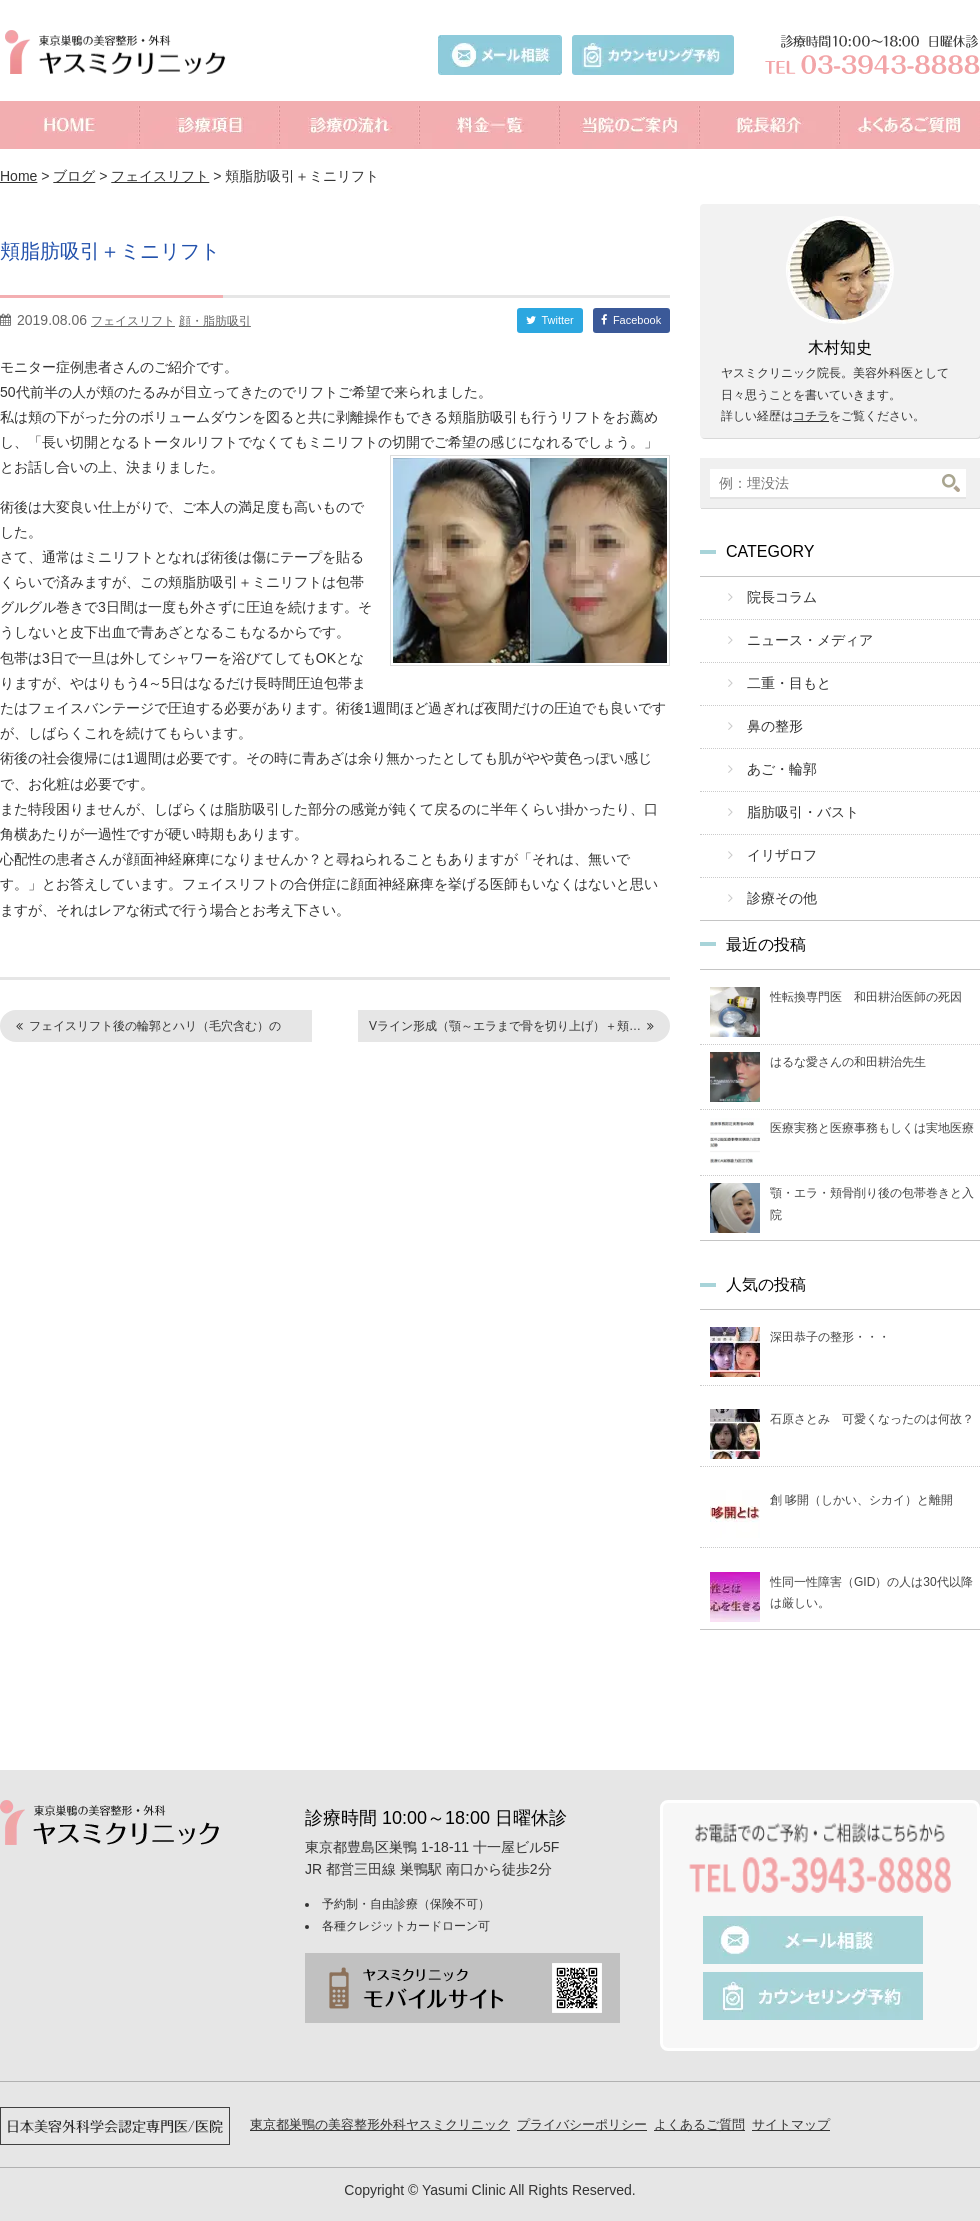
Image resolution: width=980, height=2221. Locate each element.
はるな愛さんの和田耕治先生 (848, 1038)
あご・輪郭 (776, 756)
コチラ (811, 416)
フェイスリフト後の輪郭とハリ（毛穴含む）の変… (145, 1030)
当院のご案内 (630, 125)
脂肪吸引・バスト (796, 796)
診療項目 (210, 125)
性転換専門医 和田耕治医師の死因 (866, 973)
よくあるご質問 (910, 125)
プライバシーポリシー (582, 2100)
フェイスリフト (160, 176)
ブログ (74, 176)
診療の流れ (350, 125)
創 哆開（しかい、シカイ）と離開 (861, 1476)
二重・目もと (783, 676)
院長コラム (776, 596)
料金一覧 (490, 125)
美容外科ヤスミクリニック (120, 52)
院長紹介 (770, 125)
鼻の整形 (770, 716)
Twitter (557, 320)
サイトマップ (791, 2100)
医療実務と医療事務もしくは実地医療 (872, 1104)
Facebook (637, 320)
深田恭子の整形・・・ (830, 1314)
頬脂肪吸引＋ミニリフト (134, 249)
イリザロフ (776, 836)
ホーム (70, 125)
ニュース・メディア (802, 636)
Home (18, 176)
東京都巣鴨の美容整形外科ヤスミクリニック (380, 2100)
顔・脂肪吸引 (215, 321)
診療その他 (776, 876)
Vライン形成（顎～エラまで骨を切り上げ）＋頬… (505, 1026)
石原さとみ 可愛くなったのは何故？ (872, 1395)
